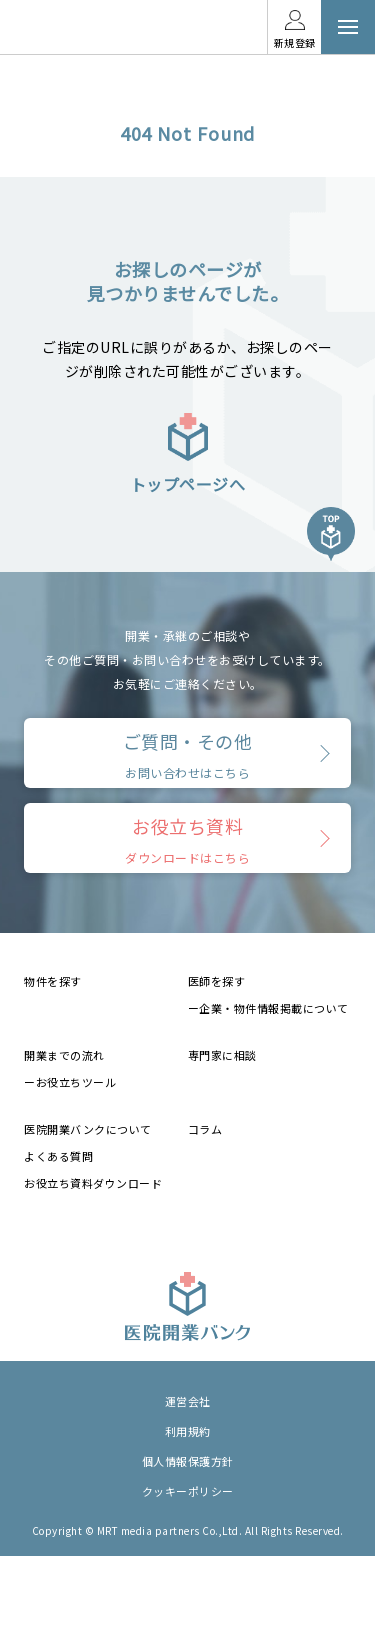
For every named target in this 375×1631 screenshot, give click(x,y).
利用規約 (188, 1431)
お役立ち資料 (187, 839)
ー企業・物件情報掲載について (268, 1008)
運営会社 (188, 1401)
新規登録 (295, 42)
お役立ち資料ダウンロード (93, 1183)
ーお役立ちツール (70, 1082)
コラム (205, 1129)
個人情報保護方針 (188, 1461)
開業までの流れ (64, 1055)
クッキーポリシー (188, 1491)
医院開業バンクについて (88, 1129)
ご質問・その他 (188, 754)
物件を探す (53, 981)
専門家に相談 (222, 1055)
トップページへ (188, 452)
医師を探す (217, 981)
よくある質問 (58, 1156)
